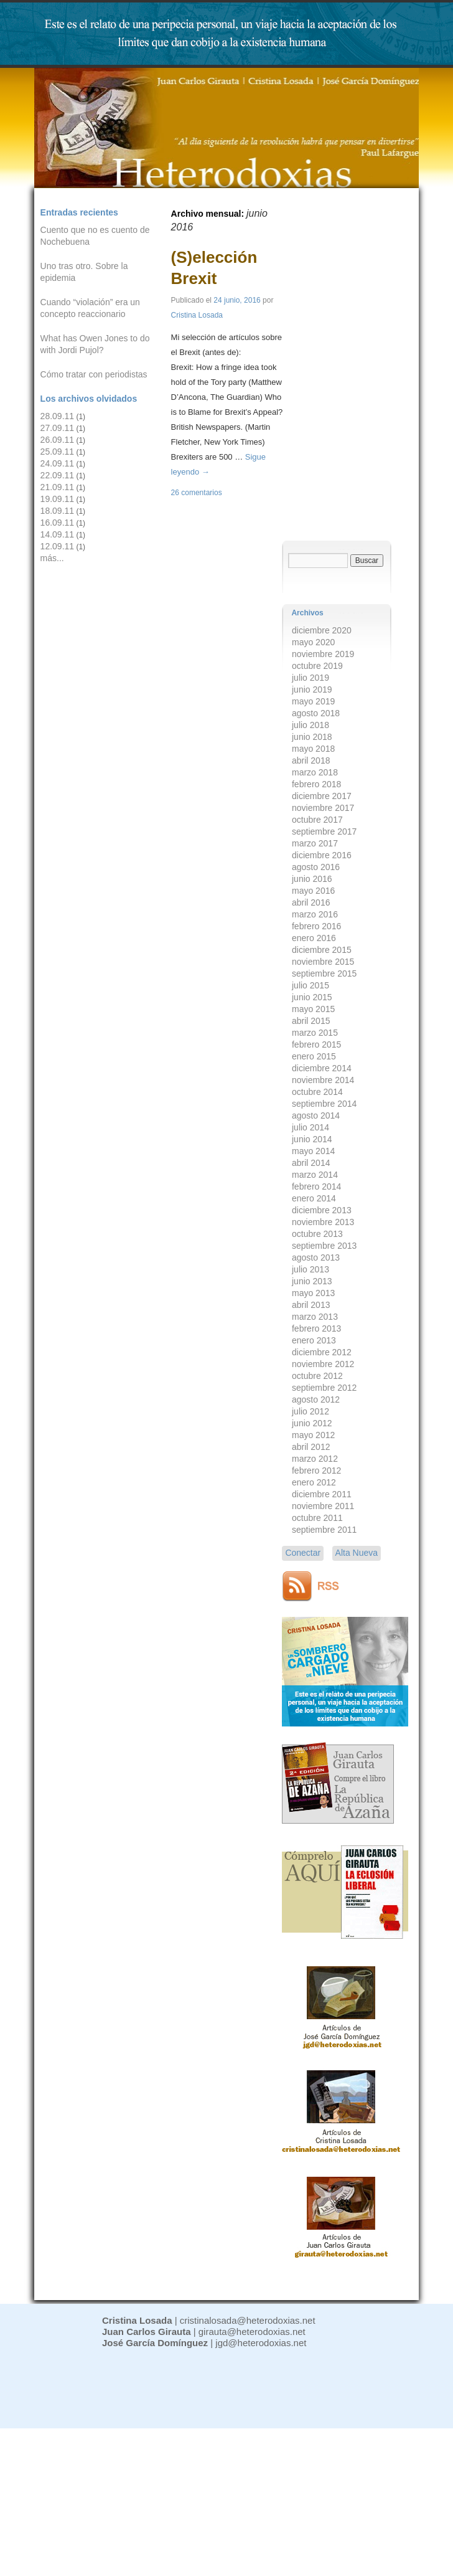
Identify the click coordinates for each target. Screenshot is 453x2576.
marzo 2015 (315, 1033)
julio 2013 (310, 1269)
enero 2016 (314, 938)
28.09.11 (57, 416)
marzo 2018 (315, 772)
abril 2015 (311, 1021)
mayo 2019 (313, 701)
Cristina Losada (197, 315)
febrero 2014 (316, 1186)
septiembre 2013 (324, 1246)
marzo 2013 (315, 1317)
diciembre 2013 (322, 1210)
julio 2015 (310, 985)
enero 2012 (314, 1482)
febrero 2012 (316, 1470)
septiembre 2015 (324, 973)
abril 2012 (311, 1447)
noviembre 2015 (323, 962)
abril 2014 (311, 1163)
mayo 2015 (313, 1009)
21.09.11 (57, 487)
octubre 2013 (317, 1234)
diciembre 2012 (322, 1352)
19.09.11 (57, 499)
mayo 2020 (313, 642)
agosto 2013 (316, 1257)
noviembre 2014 (323, 1080)
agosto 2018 (316, 713)
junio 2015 (312, 997)
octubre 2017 (317, 820)
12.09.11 (57, 546)
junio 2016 (312, 879)
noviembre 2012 (323, 1364)
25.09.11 (57, 452)
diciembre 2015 (322, 950)
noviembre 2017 (323, 808)
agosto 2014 (316, 1115)
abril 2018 (311, 760)
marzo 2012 (315, 1459)
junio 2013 (312, 1281)
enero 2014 (314, 1198)
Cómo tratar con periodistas (93, 374)
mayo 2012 (313, 1435)
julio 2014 (310, 1127)
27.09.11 (57, 428)
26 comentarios (196, 492)
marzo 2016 (315, 914)
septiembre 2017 (324, 831)
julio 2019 (310, 678)
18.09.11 (57, 511)
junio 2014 (312, 1139)
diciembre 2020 (322, 630)
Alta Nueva (356, 1553)
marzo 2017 (315, 843)
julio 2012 (310, 1411)
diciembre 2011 (322, 1494)
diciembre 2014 (322, 1068)
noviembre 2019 (323, 654)
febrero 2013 (316, 1328)
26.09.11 (57, 440)
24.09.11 (57, 463)
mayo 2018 (313, 749)
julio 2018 (310, 725)
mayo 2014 (313, 1151)
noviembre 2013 (323, 1222)
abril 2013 (311, 1305)
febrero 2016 (316, 926)
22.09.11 (57, 475)
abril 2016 (311, 902)
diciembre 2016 (322, 855)
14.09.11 (57, 534)
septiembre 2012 (324, 1388)
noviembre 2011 (323, 1506)
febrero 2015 (316, 1044)
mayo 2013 (313, 1293)
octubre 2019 (317, 666)
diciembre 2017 (322, 796)
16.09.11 (57, 523)
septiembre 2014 (324, 1104)
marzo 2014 (315, 1175)
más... (52, 558)
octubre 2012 (317, 1376)
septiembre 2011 (324, 1530)
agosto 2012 (316, 1399)
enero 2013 (314, 1340)
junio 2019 (312, 689)
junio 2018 (312, 737)
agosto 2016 (316, 867)
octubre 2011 (317, 1518)
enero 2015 (314, 1056)
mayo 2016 (313, 891)
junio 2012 (312, 1423)
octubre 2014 (317, 1092)
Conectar (302, 1553)
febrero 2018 (316, 784)
